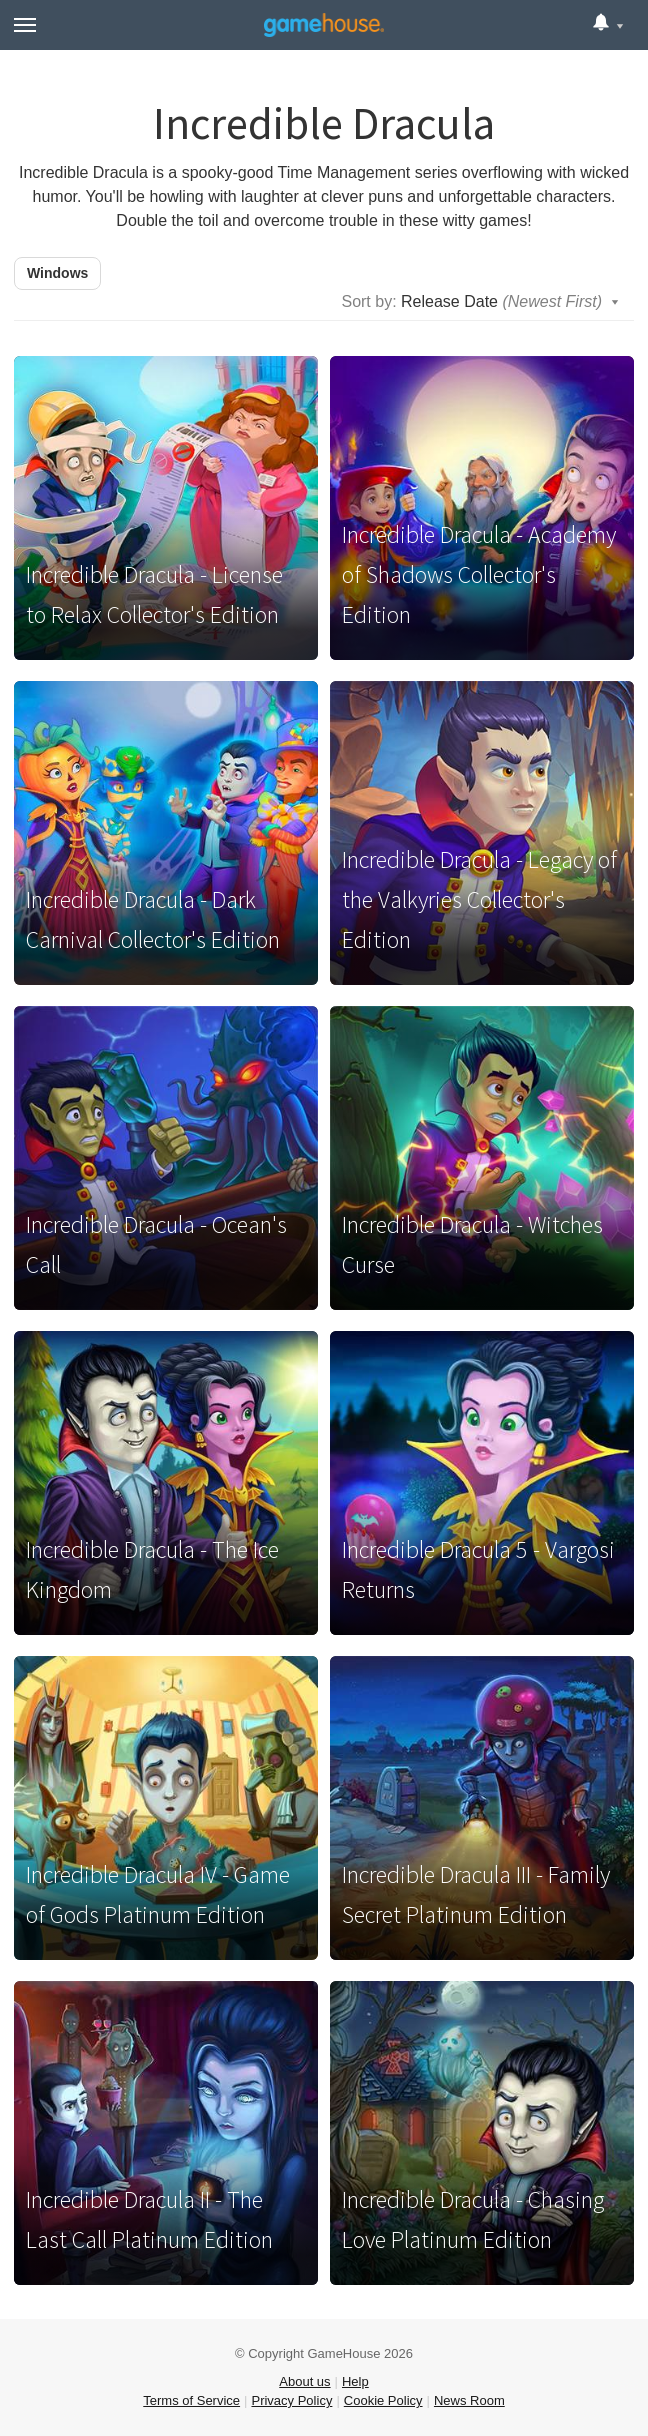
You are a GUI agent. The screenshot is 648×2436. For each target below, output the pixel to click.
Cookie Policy (383, 2400)
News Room (469, 2400)
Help (355, 2381)
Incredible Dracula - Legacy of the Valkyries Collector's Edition (479, 899)
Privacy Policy (291, 2400)
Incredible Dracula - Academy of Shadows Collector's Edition (479, 574)
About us (304, 2381)
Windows (57, 273)
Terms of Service (191, 2400)
